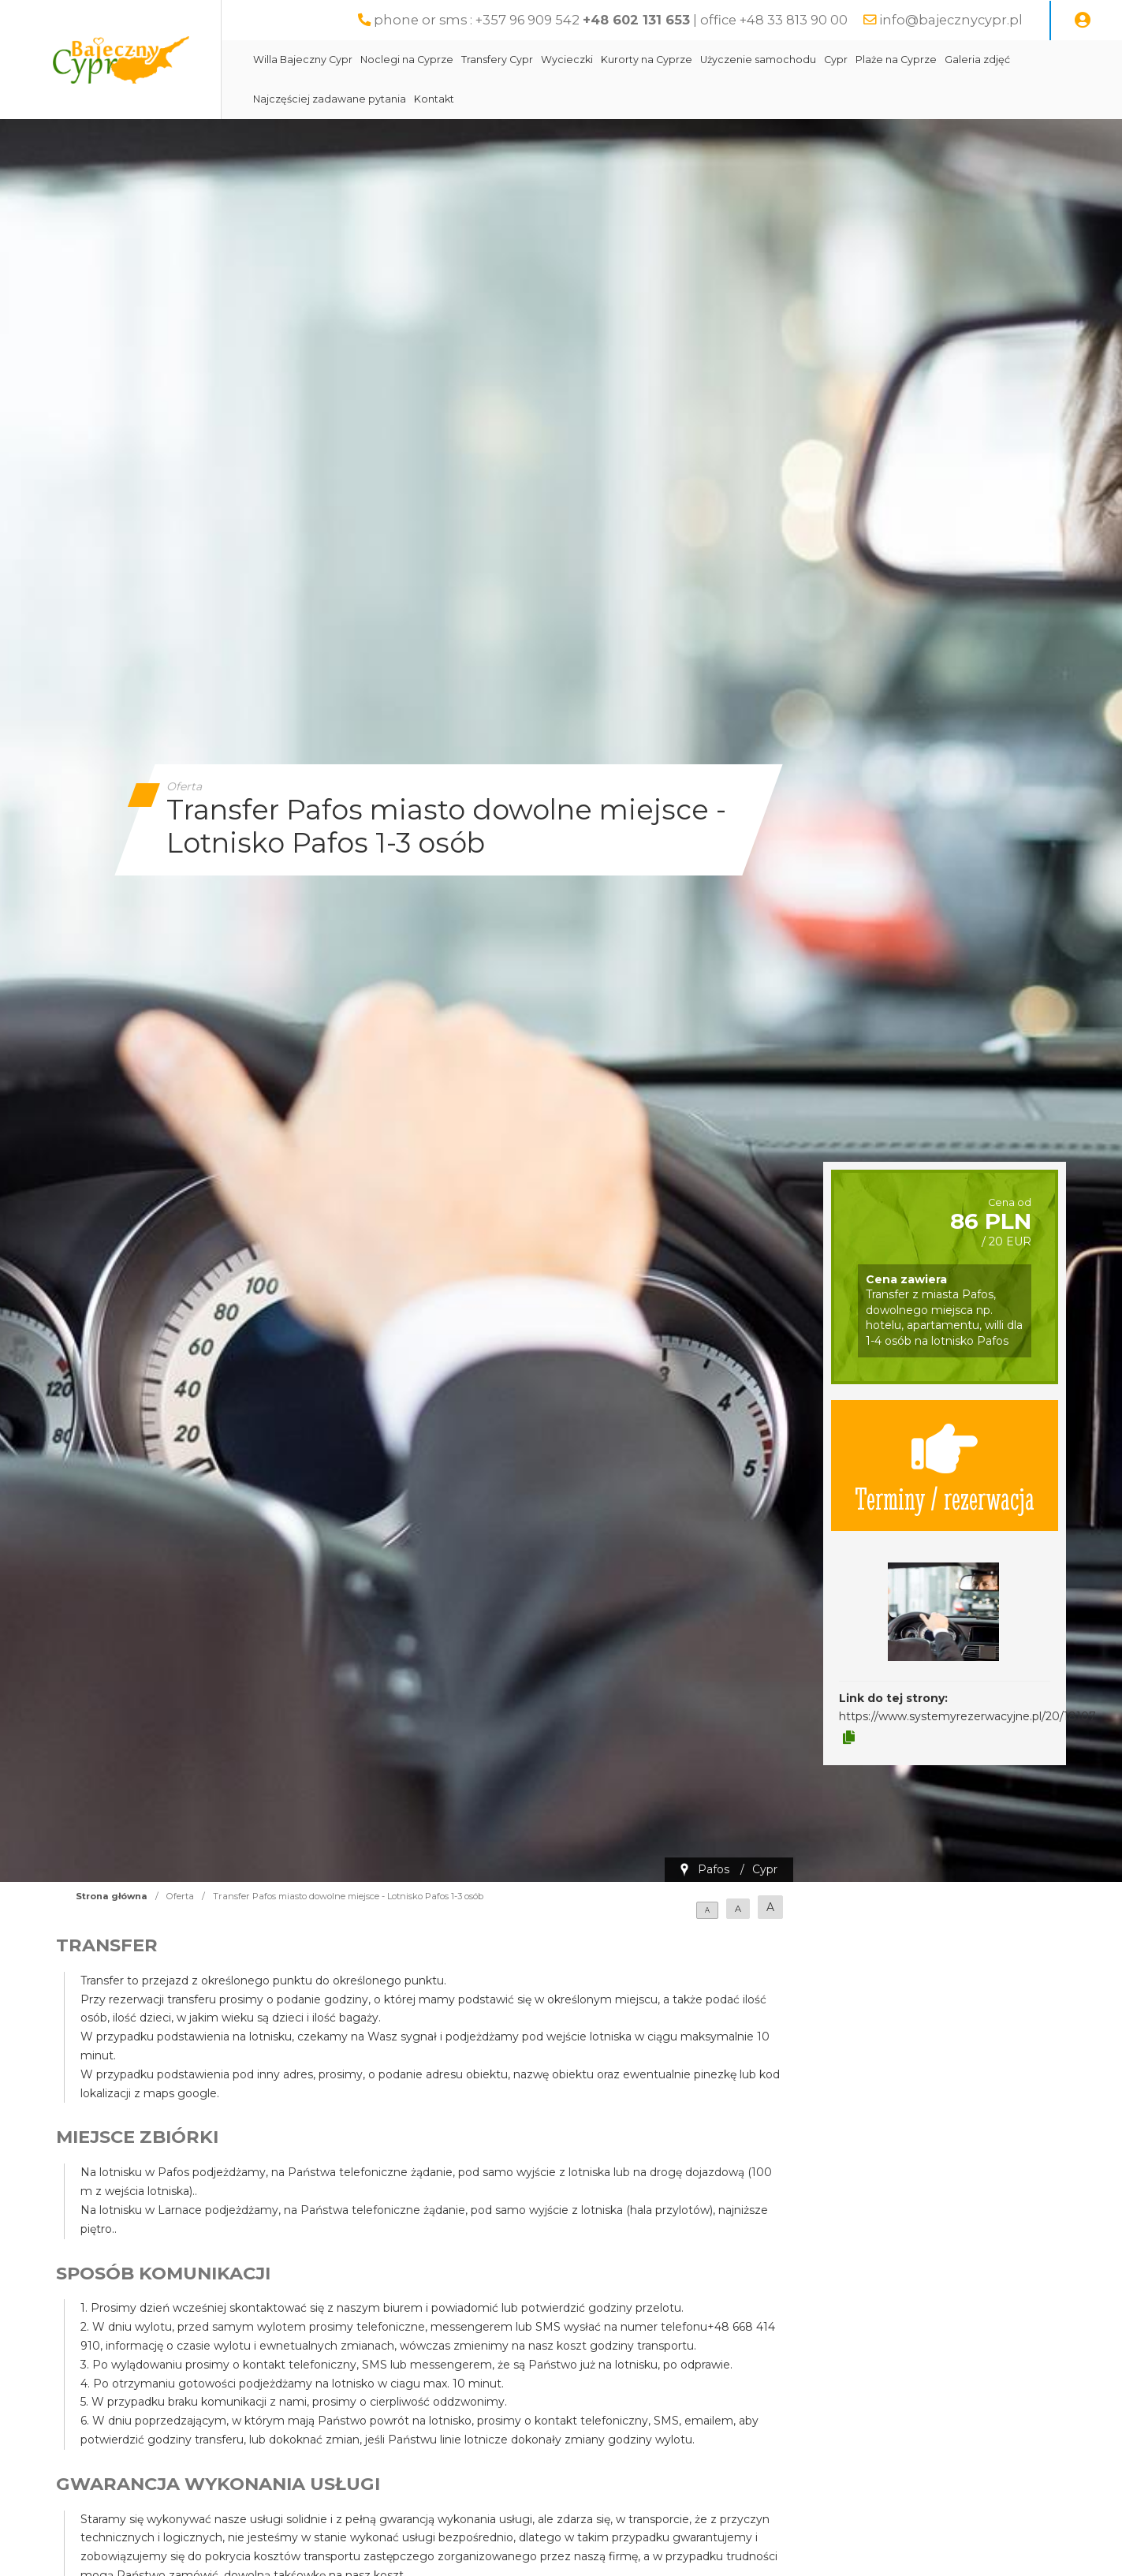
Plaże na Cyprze (896, 59)
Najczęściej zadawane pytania (329, 99)
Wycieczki (567, 59)
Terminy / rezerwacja (944, 1465)
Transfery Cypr (497, 59)
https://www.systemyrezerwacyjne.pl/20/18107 (967, 1716)
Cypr (836, 59)
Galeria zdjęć (977, 59)
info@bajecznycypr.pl (951, 20)
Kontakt (434, 99)
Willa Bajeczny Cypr (302, 59)
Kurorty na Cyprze (646, 59)
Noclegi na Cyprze (406, 59)
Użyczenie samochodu (758, 59)
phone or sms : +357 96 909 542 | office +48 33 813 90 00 (611, 20)
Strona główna (111, 1896)
